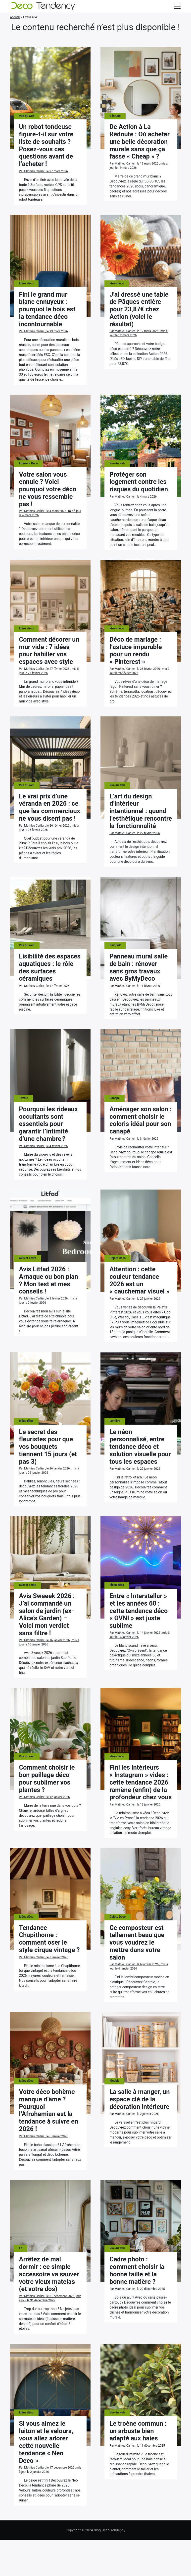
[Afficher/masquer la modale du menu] (177, 6)
